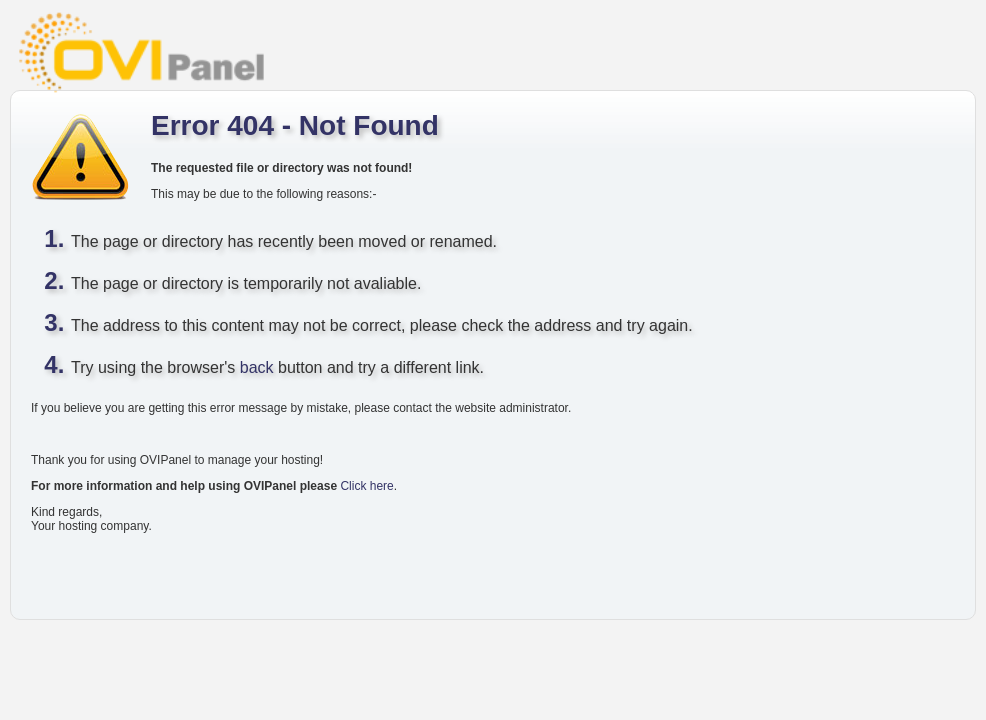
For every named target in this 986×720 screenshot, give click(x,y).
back (257, 367)
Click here (366, 486)
